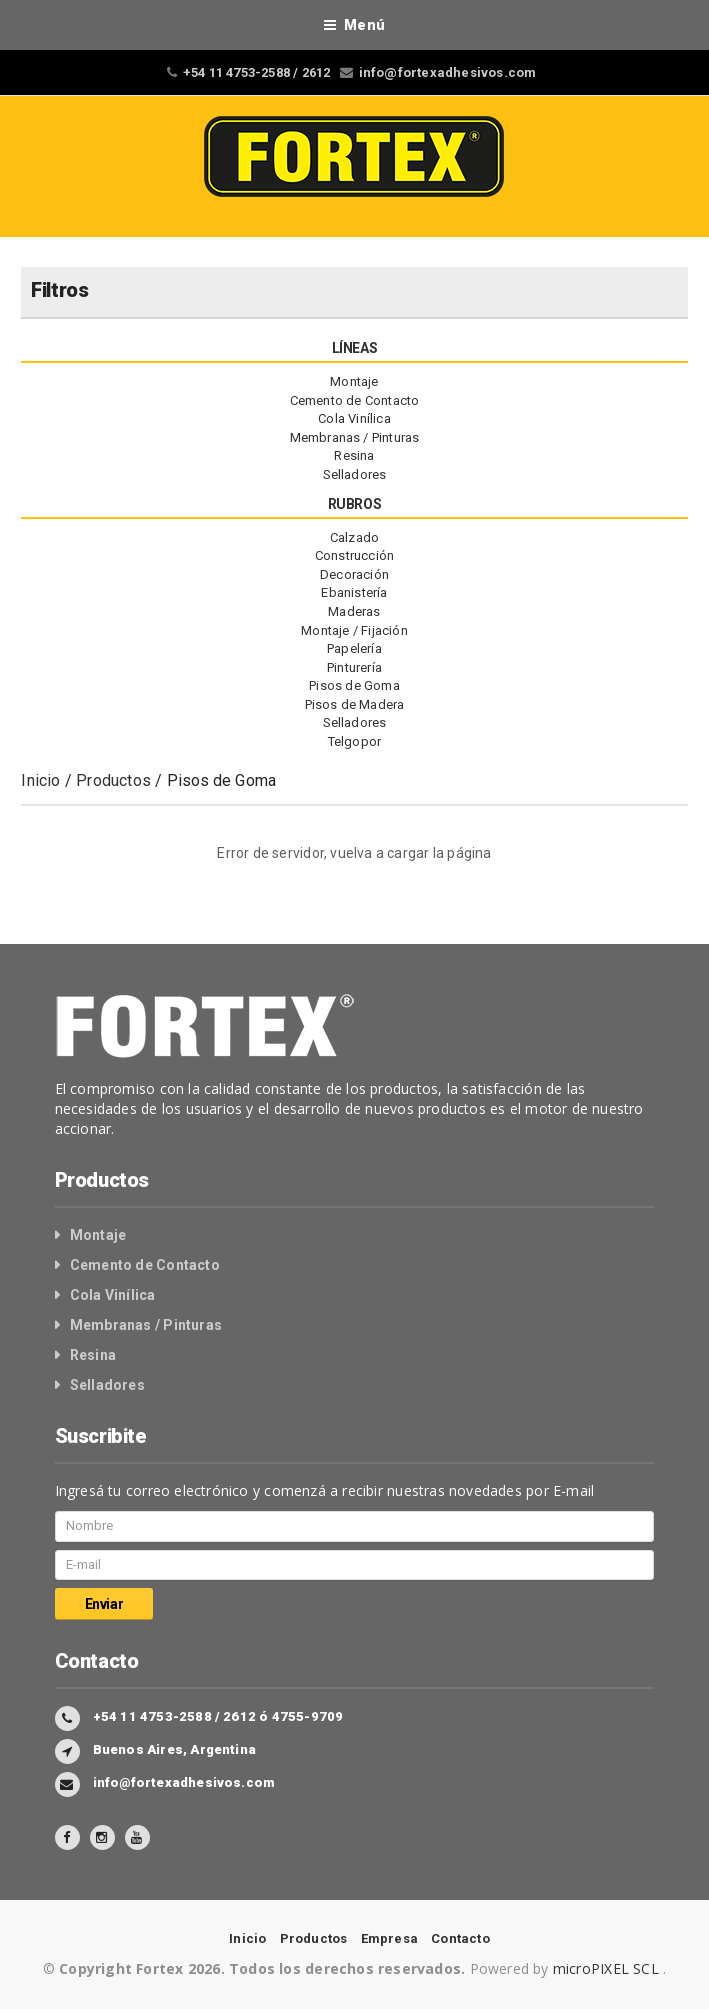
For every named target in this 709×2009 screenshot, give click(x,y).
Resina (354, 455)
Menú (354, 25)
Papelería (354, 648)
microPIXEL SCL (608, 1968)
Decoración (354, 574)
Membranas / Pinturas (355, 437)
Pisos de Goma (354, 685)
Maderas (354, 611)
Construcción (354, 555)
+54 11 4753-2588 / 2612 (257, 72)
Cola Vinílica (354, 418)
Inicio (40, 780)
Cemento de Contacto (355, 400)
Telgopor (355, 741)
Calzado (354, 537)
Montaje (354, 381)
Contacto (460, 1938)
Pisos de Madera (355, 704)
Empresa (389, 1938)
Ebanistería (354, 592)
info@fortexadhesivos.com (448, 72)
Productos (113, 780)
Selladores (355, 474)
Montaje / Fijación (354, 630)
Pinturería (354, 667)
